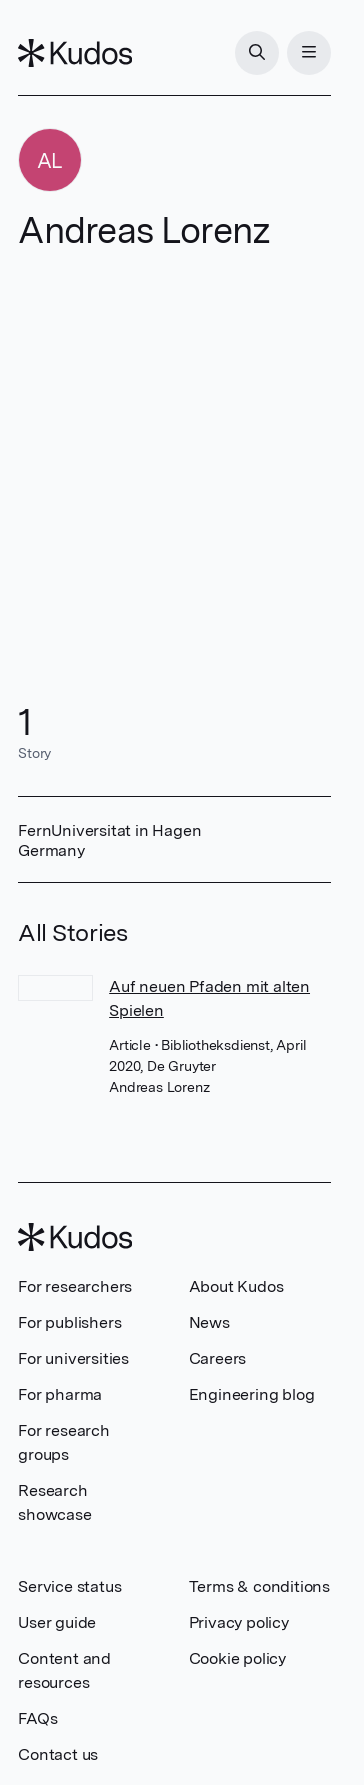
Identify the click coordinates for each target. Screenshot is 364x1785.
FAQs (37, 1718)
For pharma (60, 1394)
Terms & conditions (259, 1586)
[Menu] (309, 53)
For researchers (75, 1286)
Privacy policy (239, 1622)
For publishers (69, 1322)
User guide (57, 1622)
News (209, 1322)
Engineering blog (252, 1394)
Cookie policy (237, 1658)
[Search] (257, 53)
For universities (73, 1358)
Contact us (58, 1754)
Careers (218, 1358)
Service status (69, 1586)
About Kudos (236, 1286)
